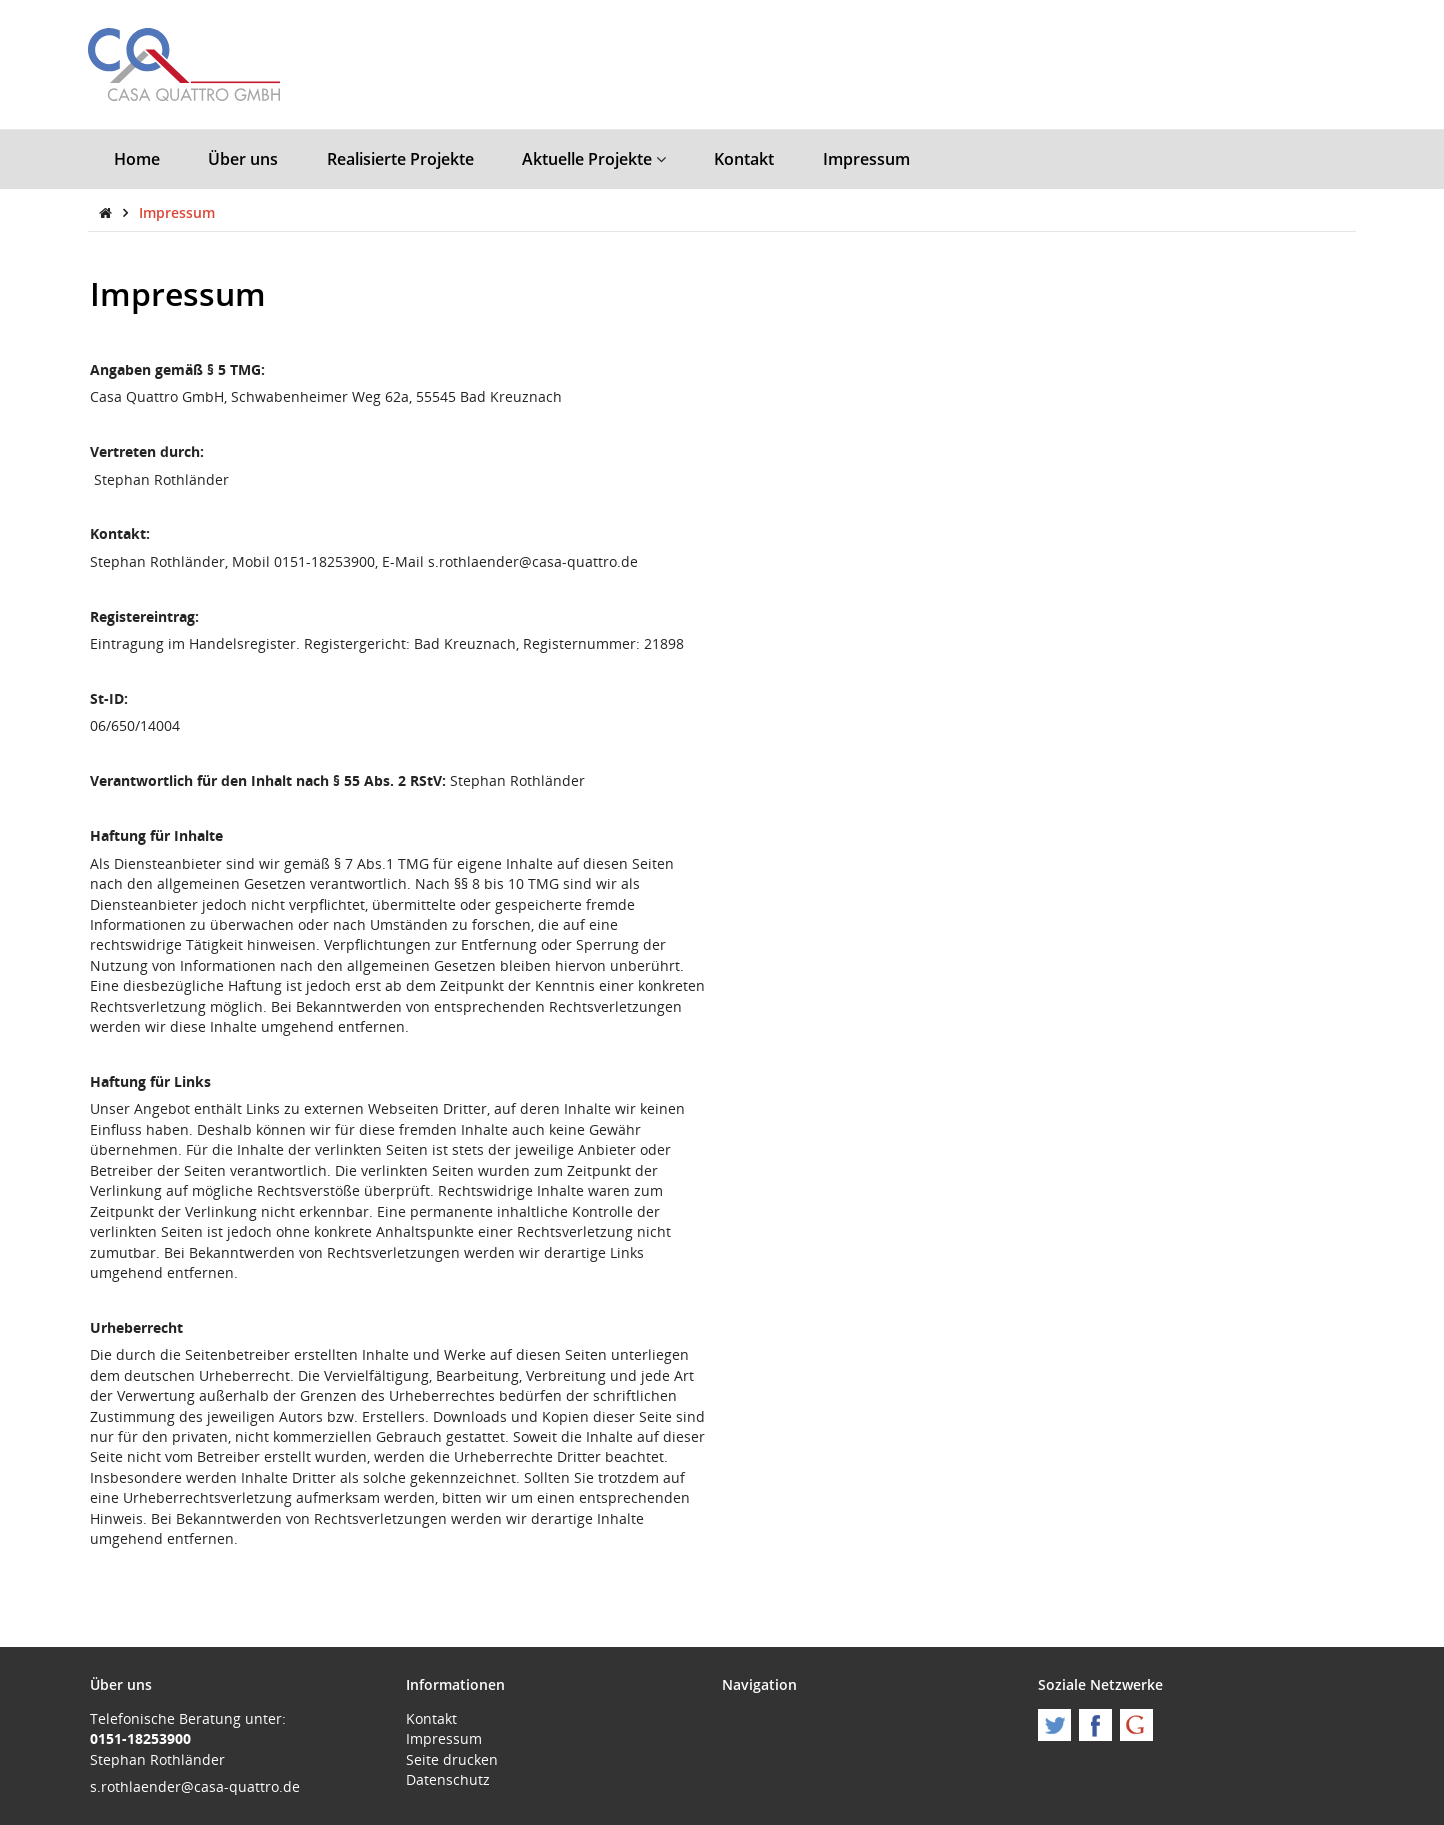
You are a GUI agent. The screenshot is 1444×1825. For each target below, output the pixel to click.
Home (137, 159)
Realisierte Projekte (400, 159)
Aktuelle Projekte (594, 159)
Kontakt (744, 159)
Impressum (866, 159)
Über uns (243, 159)
